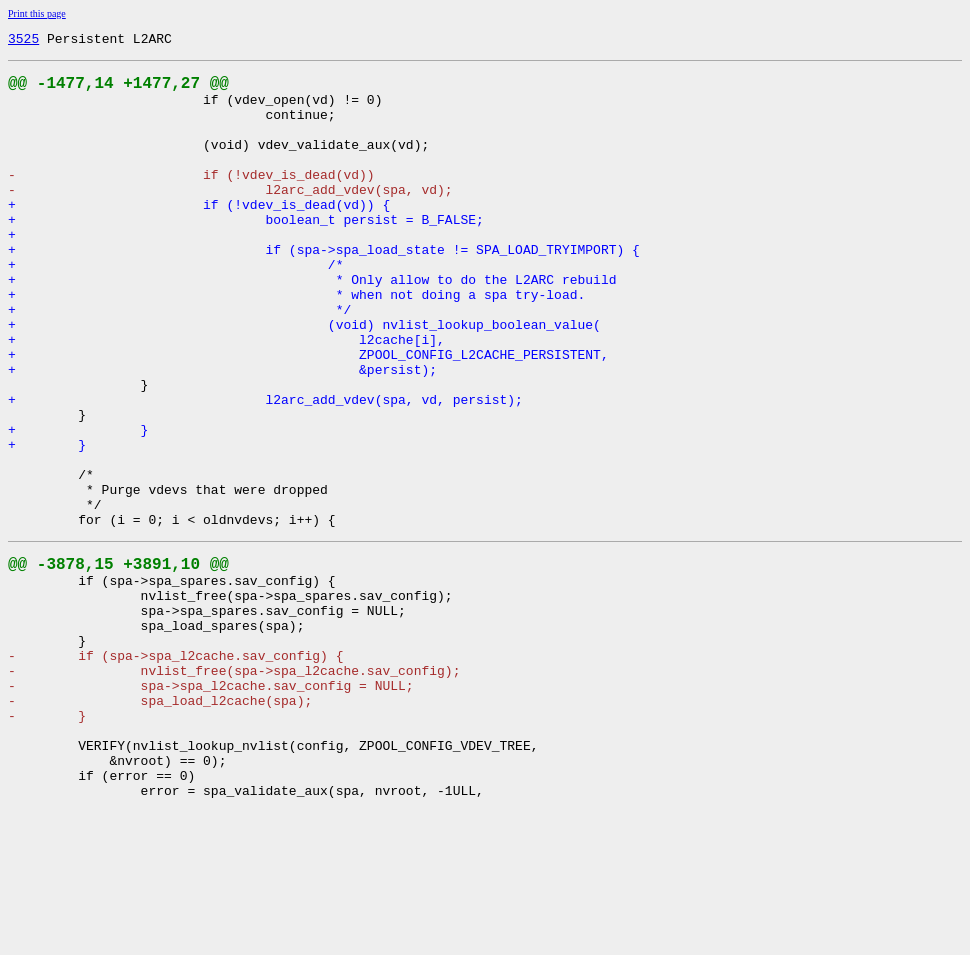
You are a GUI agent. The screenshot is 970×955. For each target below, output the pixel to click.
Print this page (37, 13)
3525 (23, 41)
